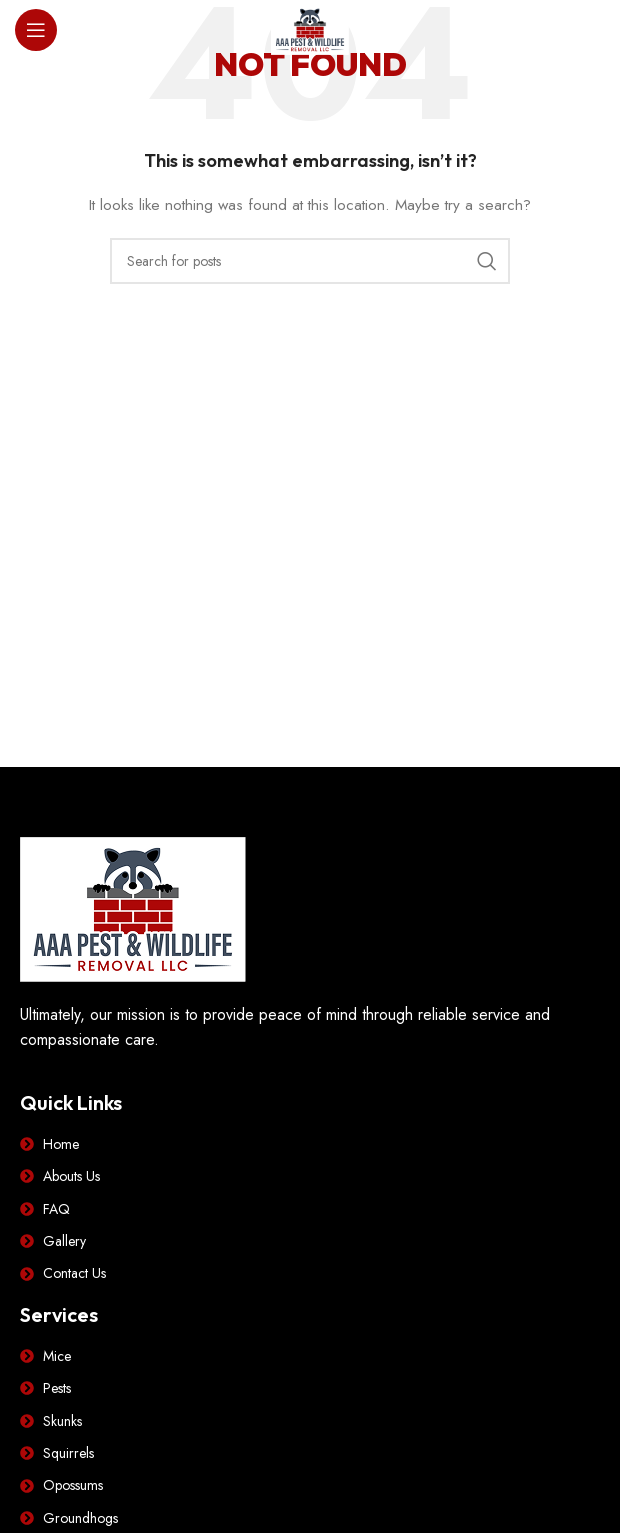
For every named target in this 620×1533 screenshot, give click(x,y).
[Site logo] (310, 28)
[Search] (310, 261)
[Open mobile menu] (36, 30)
